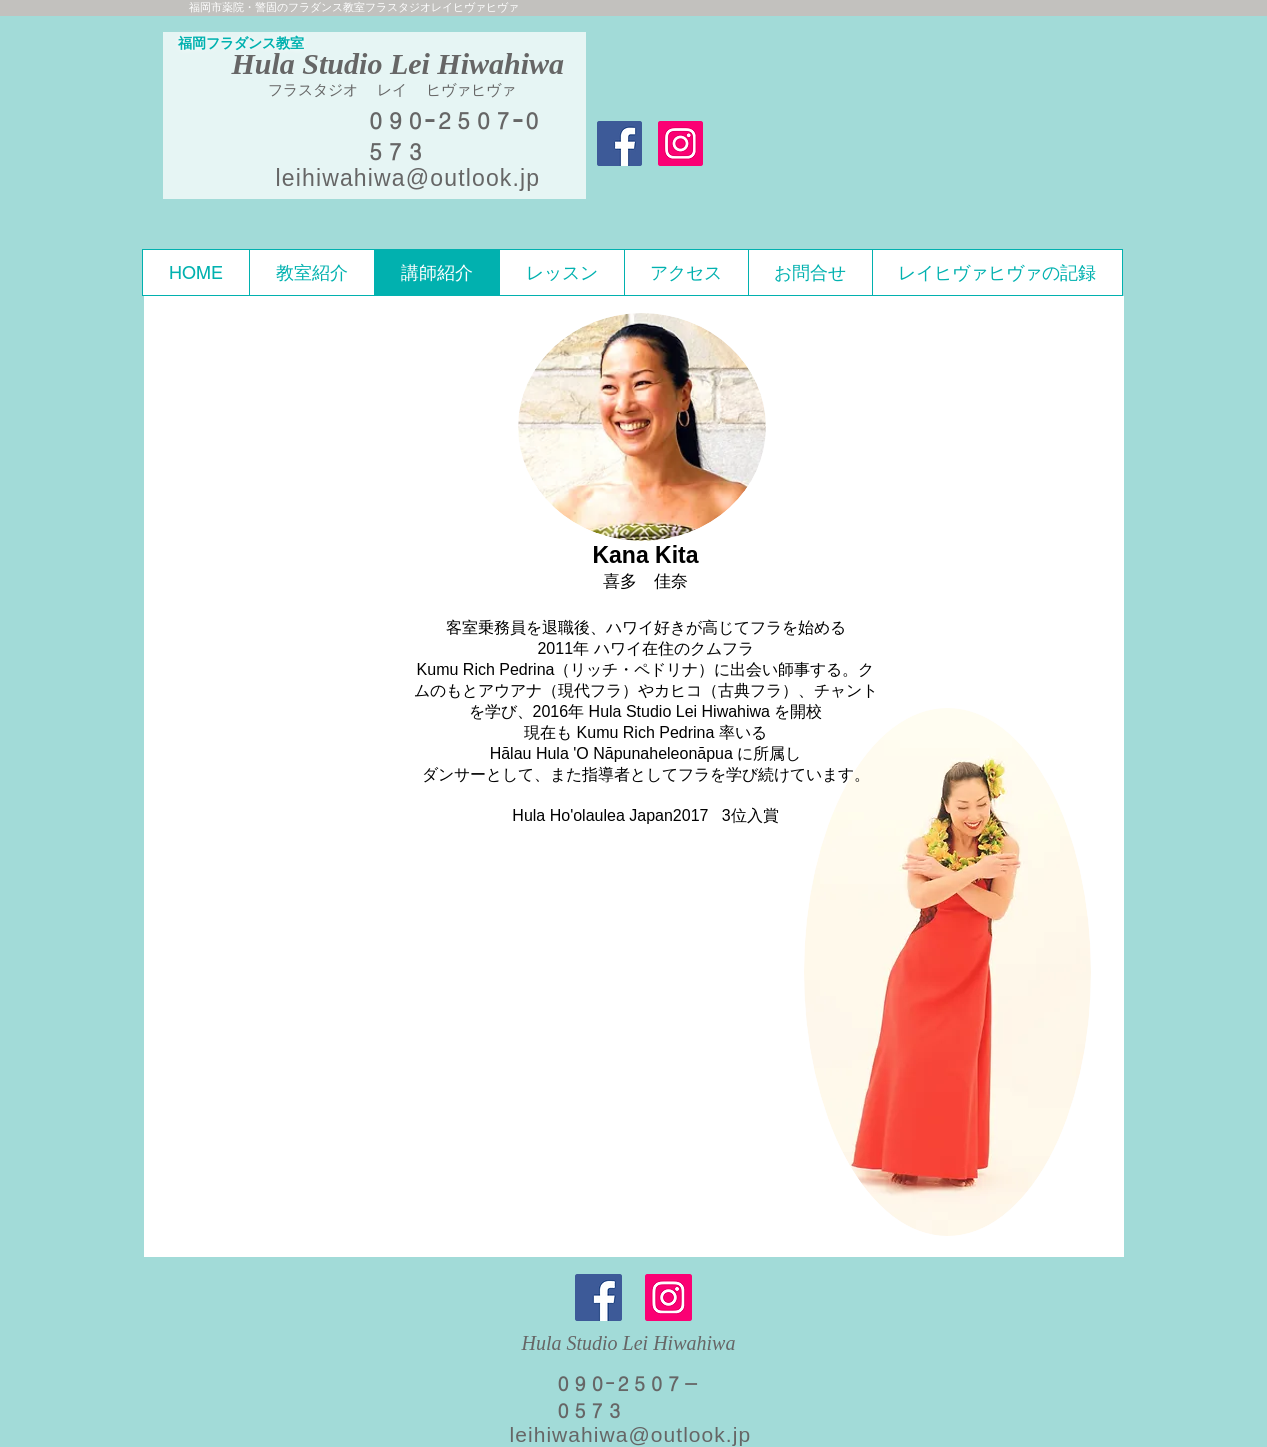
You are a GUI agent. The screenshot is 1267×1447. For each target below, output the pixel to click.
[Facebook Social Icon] (619, 143)
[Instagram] (668, 1297)
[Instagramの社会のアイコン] (680, 143)
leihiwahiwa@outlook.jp (408, 178)
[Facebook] (598, 1297)
